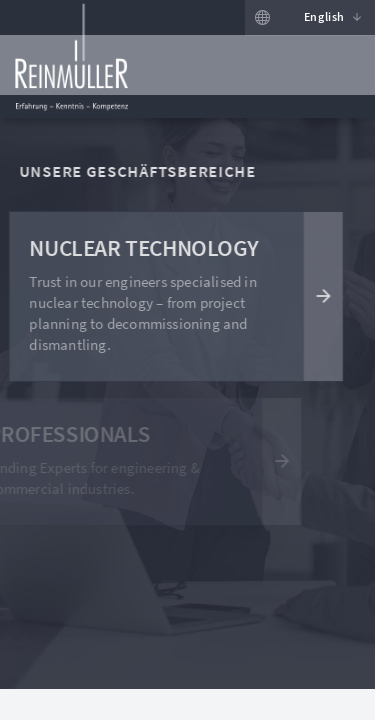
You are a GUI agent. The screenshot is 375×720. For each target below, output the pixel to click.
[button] (327, 18)
